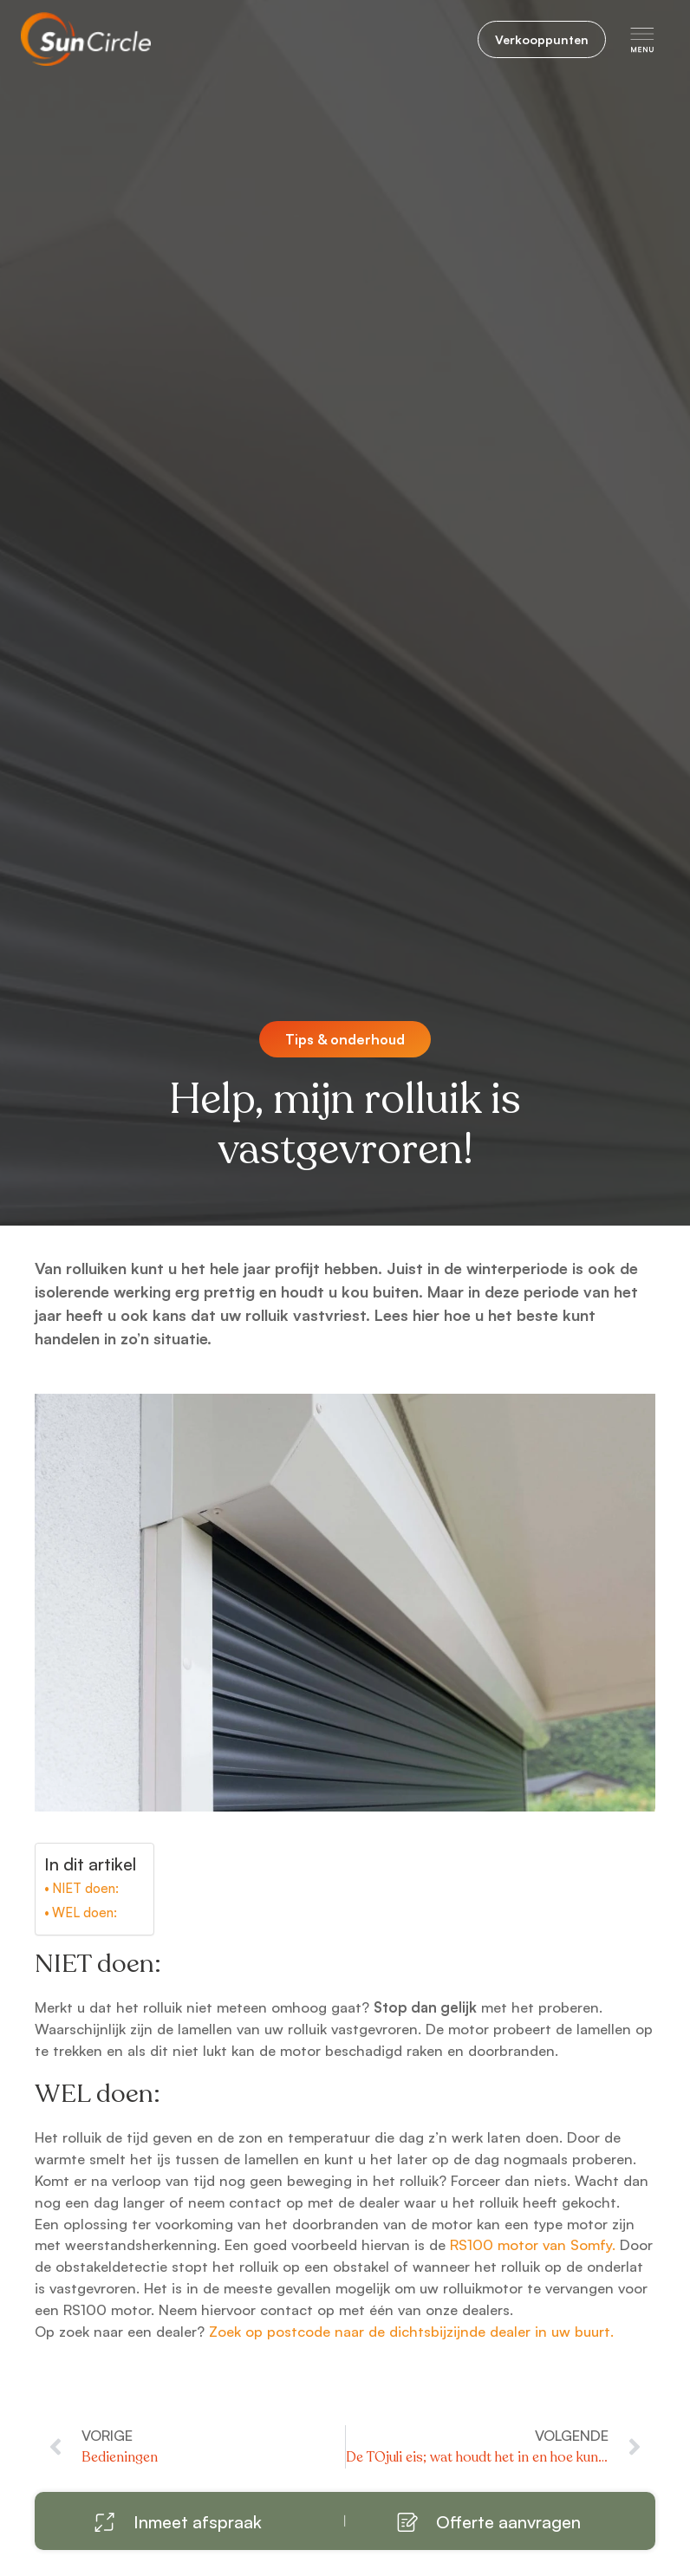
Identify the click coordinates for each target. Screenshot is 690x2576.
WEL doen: (84, 1912)
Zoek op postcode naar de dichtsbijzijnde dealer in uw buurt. (411, 2331)
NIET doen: (85, 1888)
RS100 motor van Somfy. (530, 2244)
